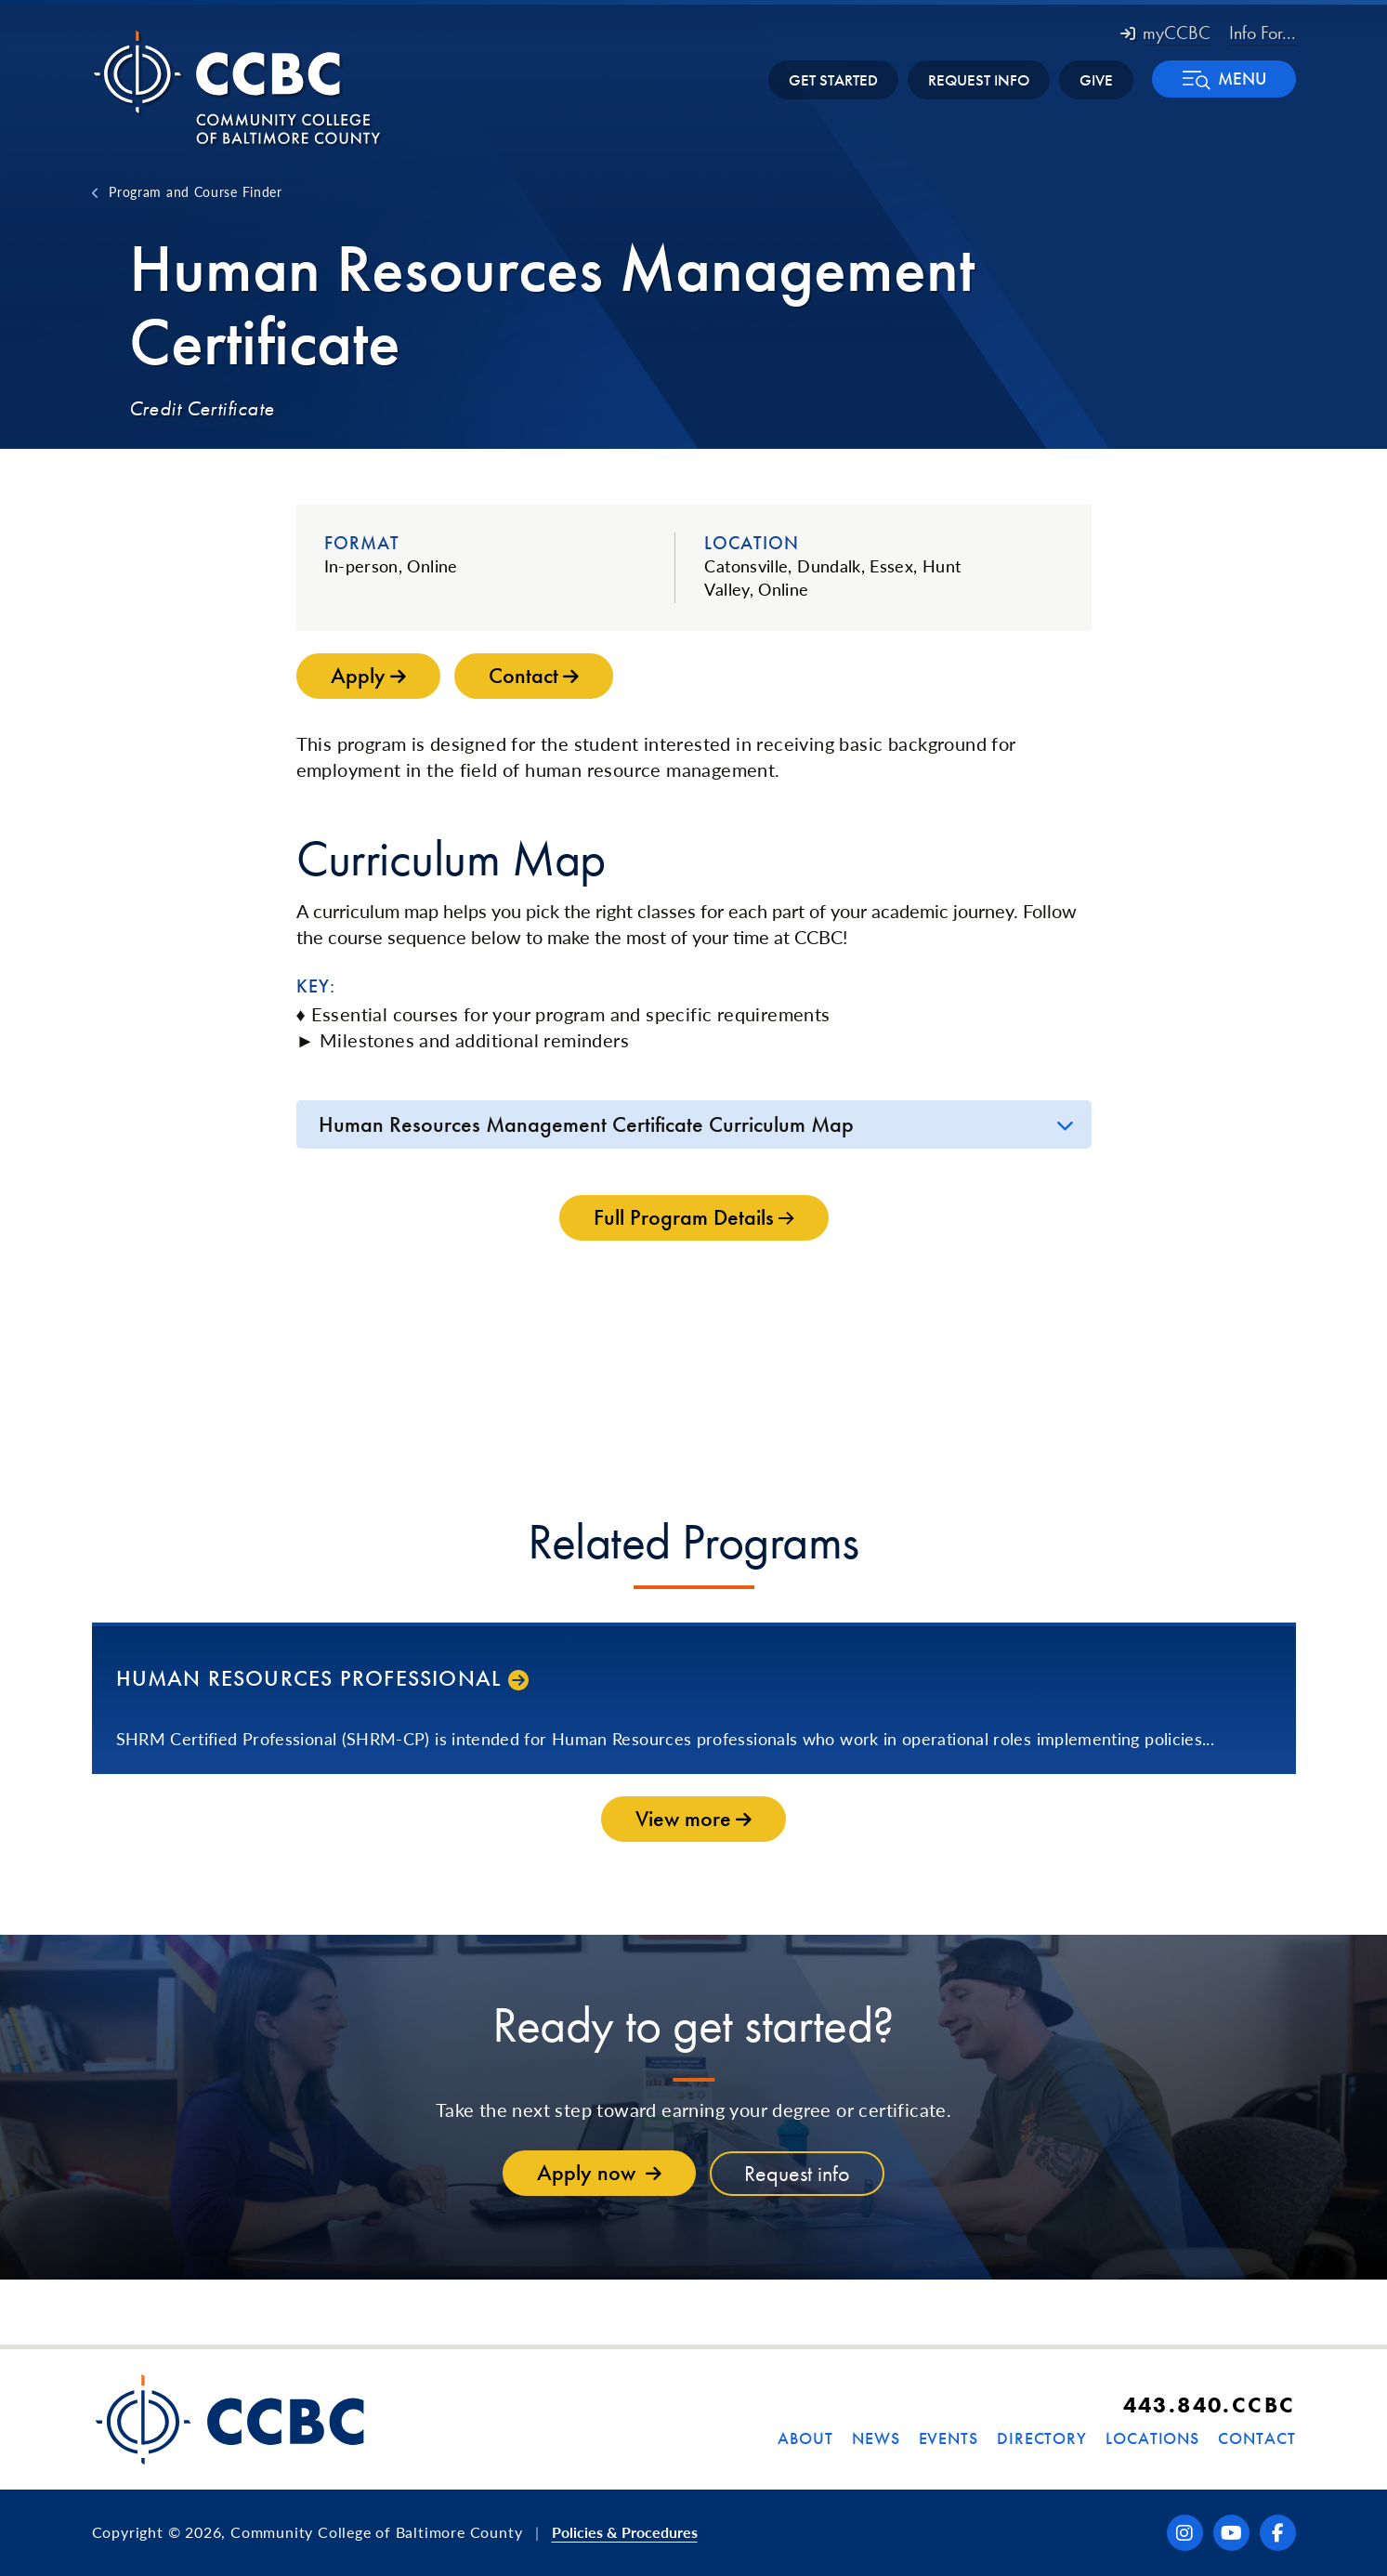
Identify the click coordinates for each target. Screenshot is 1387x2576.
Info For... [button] (1262, 32)
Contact (1256, 2438)
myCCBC (1165, 32)
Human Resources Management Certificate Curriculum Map (586, 1124)
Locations (1152, 2438)
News (876, 2438)
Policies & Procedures (625, 2532)
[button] (1224, 79)
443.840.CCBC (1209, 2404)
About (805, 2438)
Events (948, 2438)
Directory (1042, 2438)
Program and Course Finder (195, 191)
